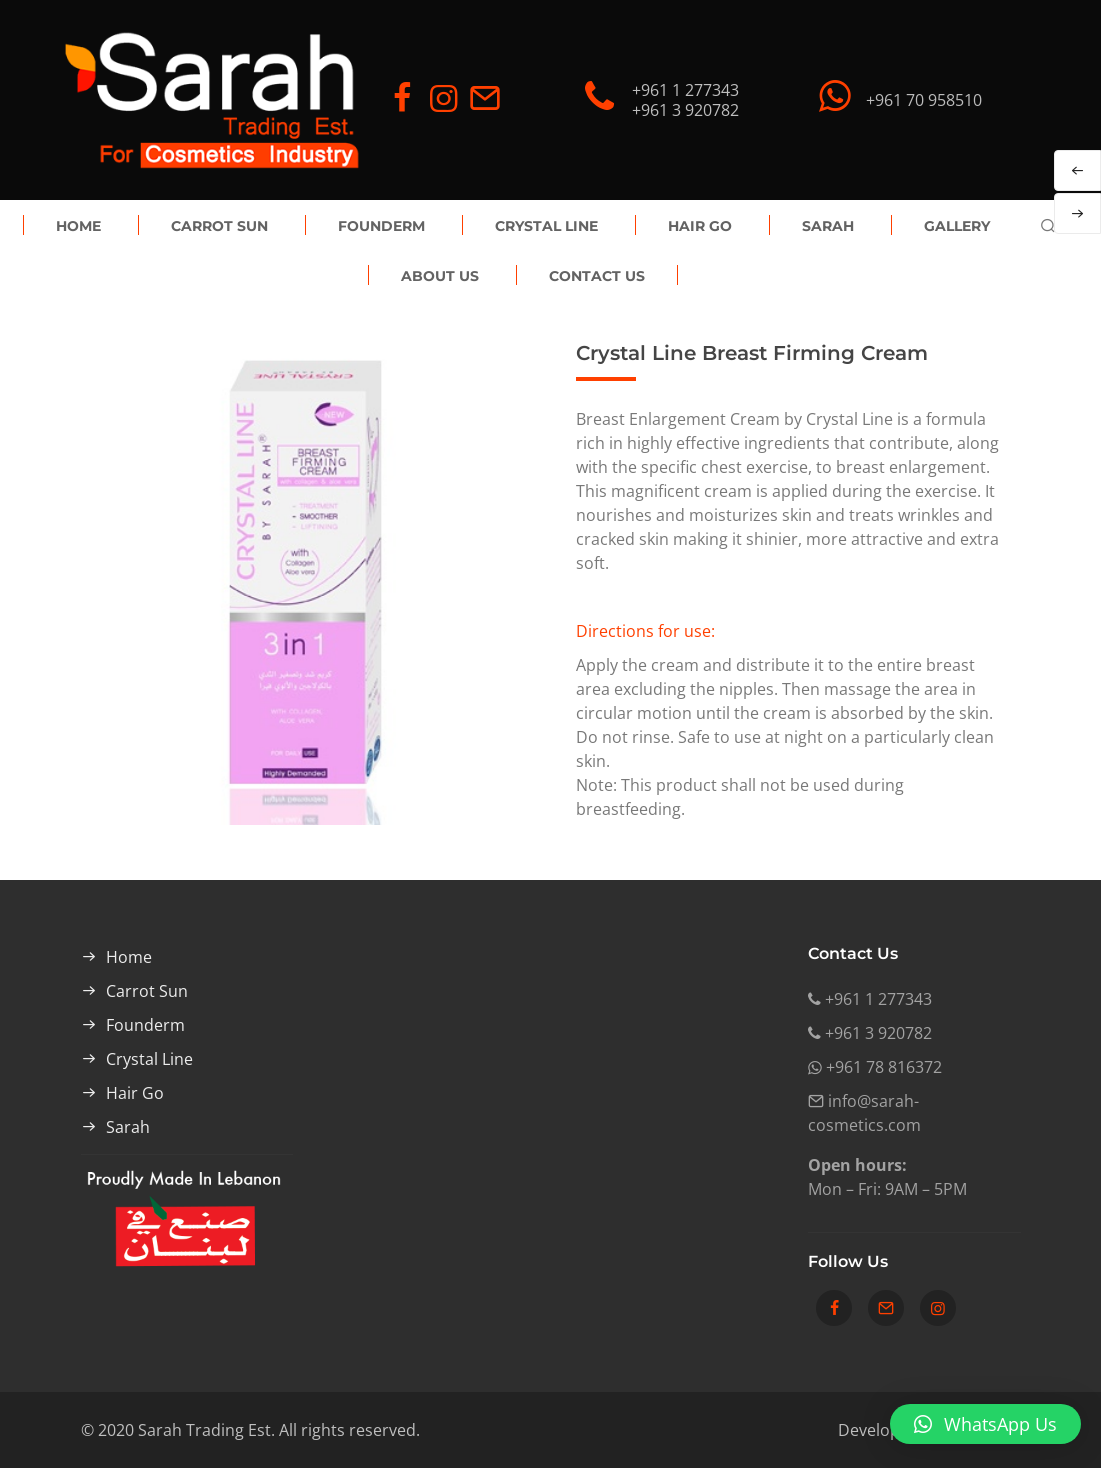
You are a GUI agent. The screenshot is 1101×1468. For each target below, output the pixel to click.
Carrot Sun (219, 226)
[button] (985, 1424)
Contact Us (597, 276)
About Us (440, 276)
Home (78, 226)
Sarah (828, 226)
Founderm (381, 226)
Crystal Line (546, 226)
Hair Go (700, 226)
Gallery (957, 226)
